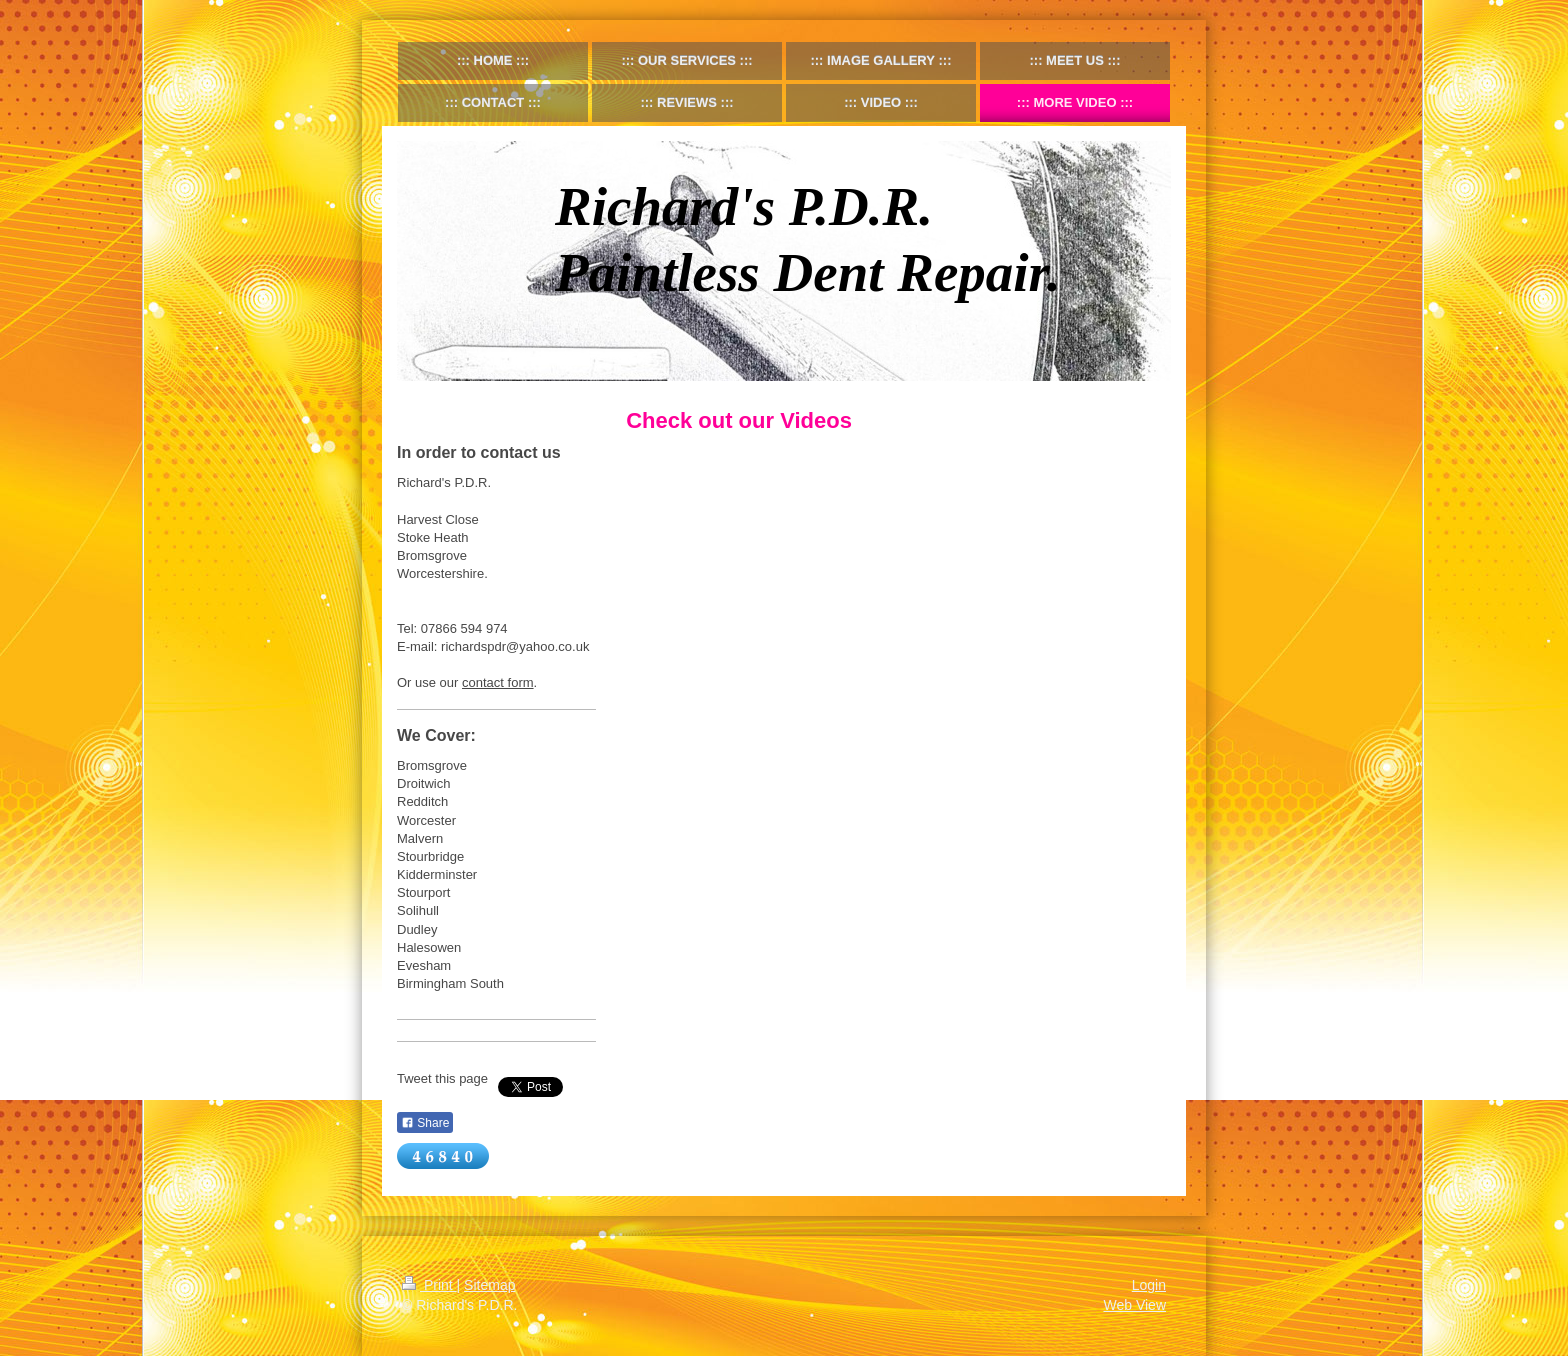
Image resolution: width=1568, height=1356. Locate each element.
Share (425, 1123)
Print (429, 1285)
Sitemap (489, 1285)
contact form (498, 682)
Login (1149, 1285)
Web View (1134, 1305)
